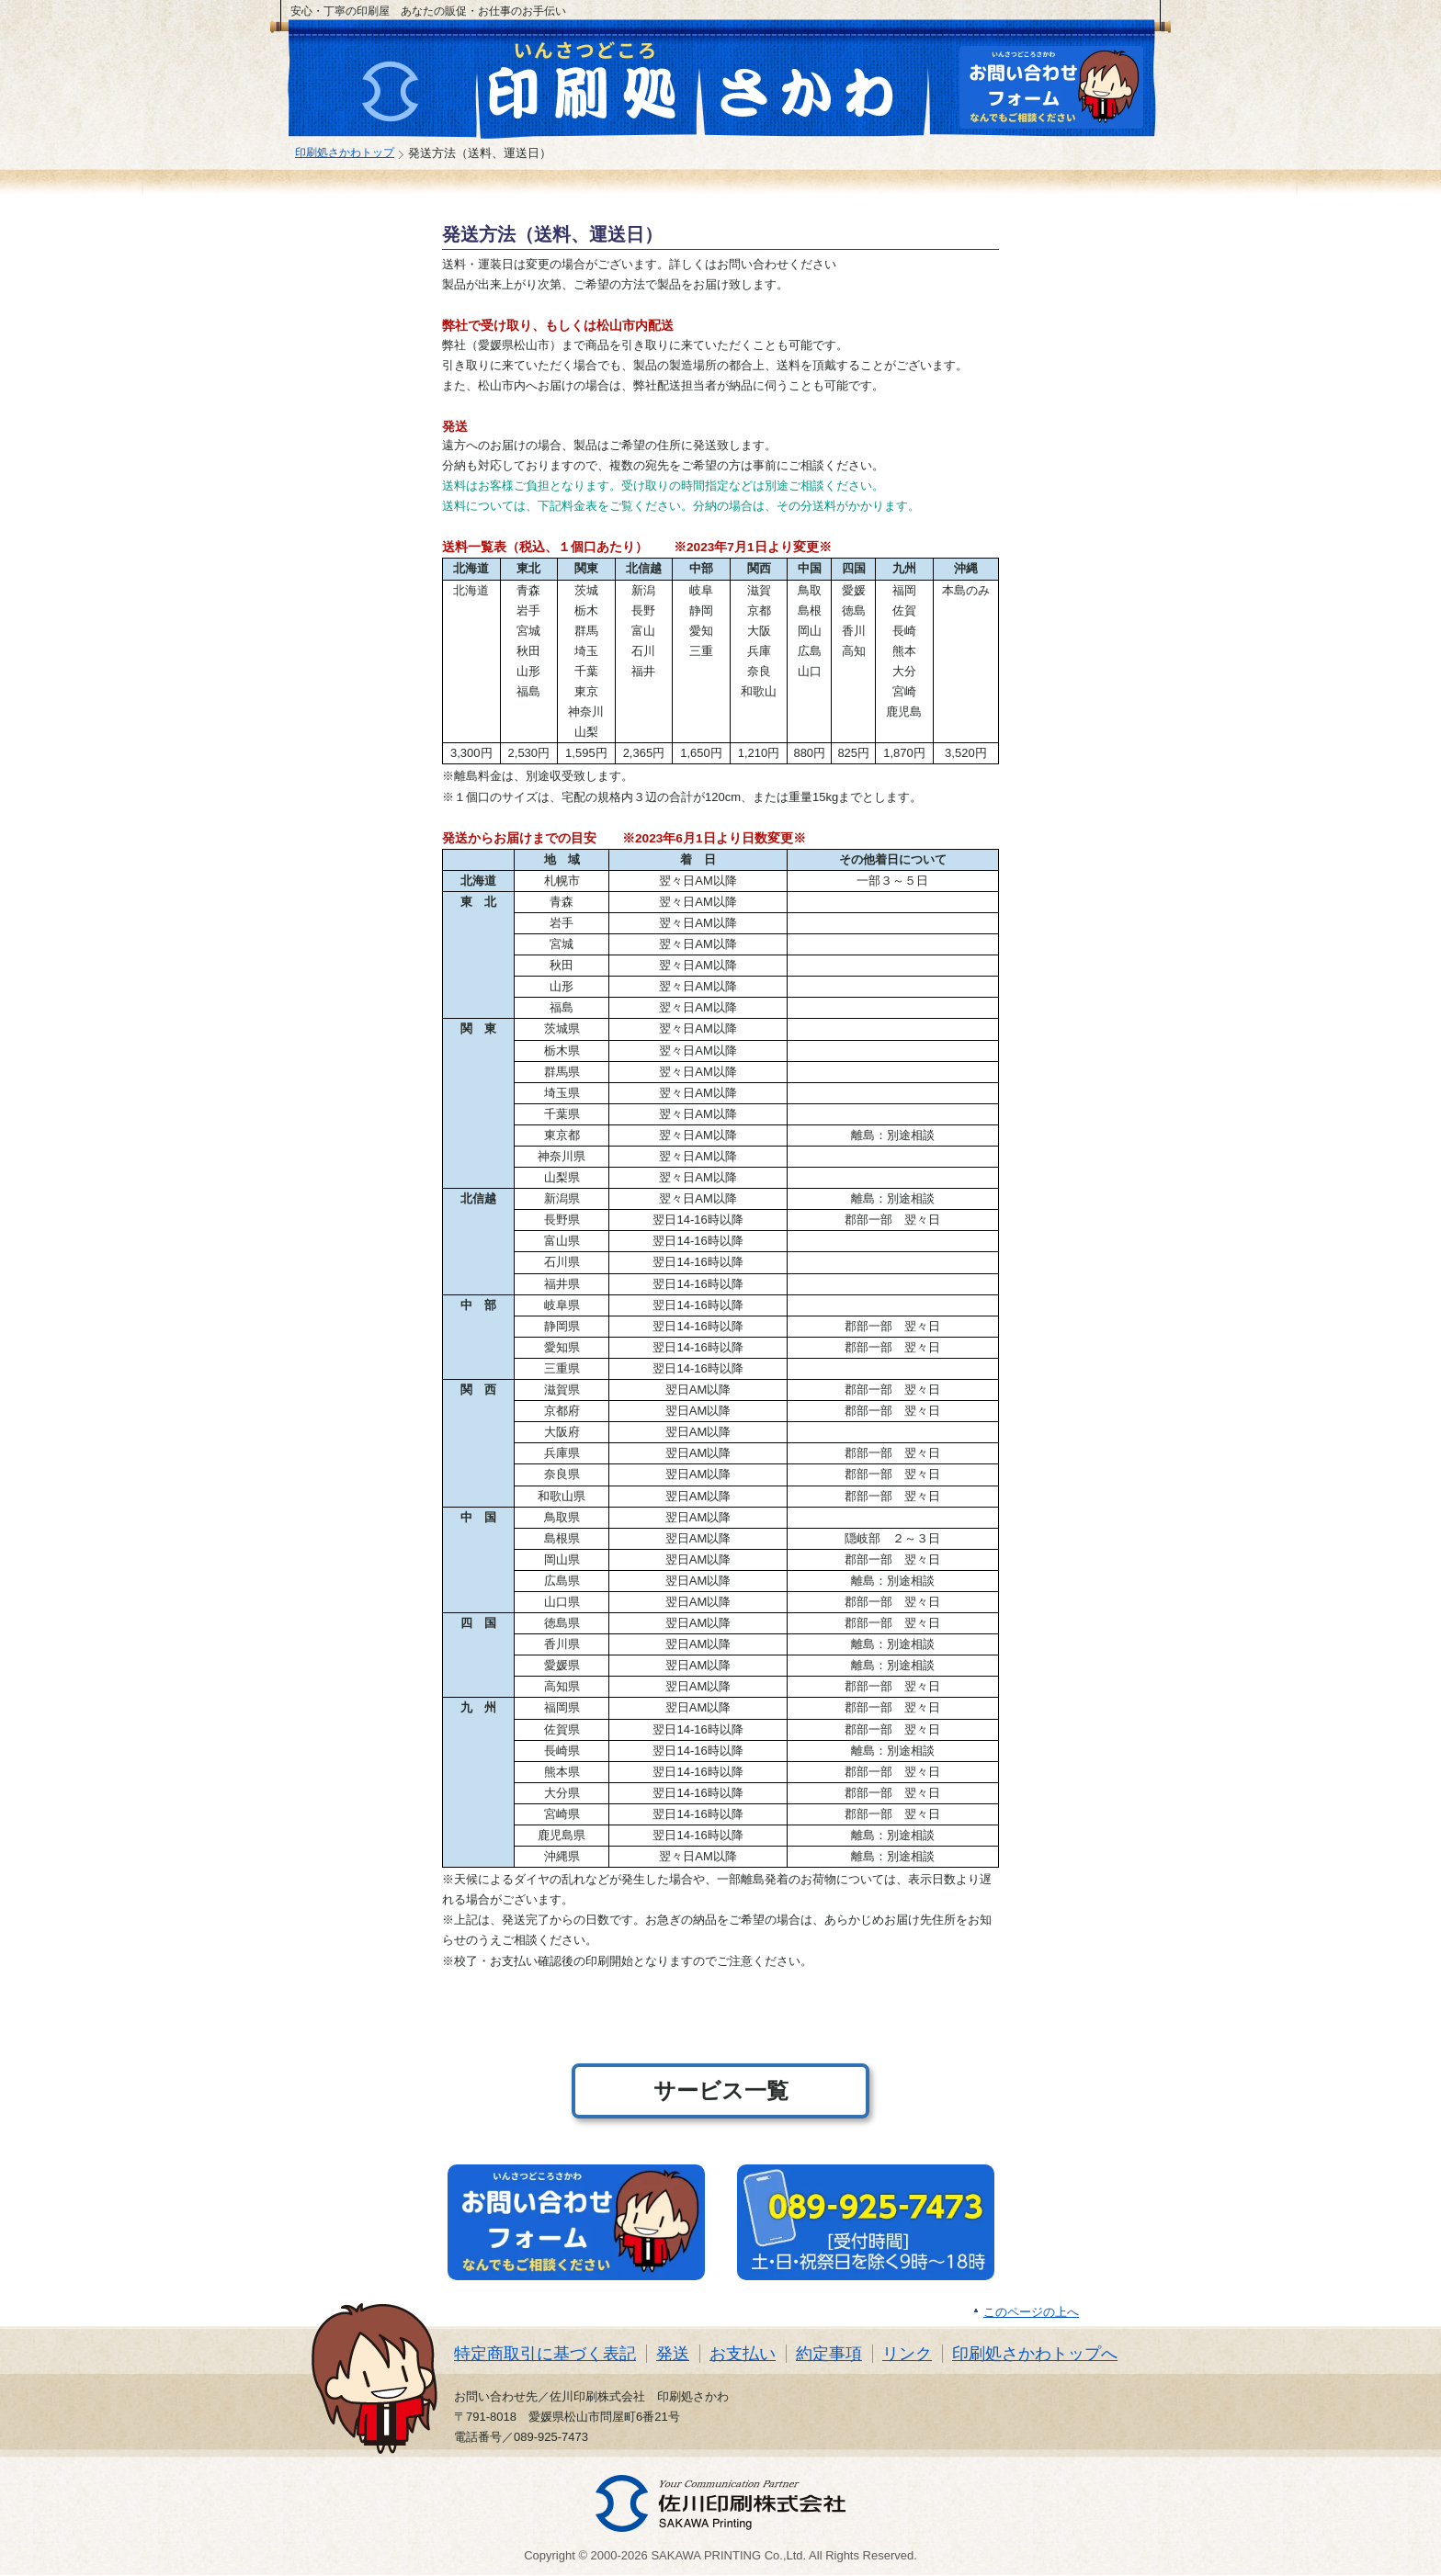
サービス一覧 (721, 2090)
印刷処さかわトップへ (1035, 2353)
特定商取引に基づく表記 (545, 2353)
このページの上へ (1031, 2312)
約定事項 (829, 2353)
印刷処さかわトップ (344, 152)
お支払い (742, 2353)
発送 (672, 2353)
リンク (907, 2353)
